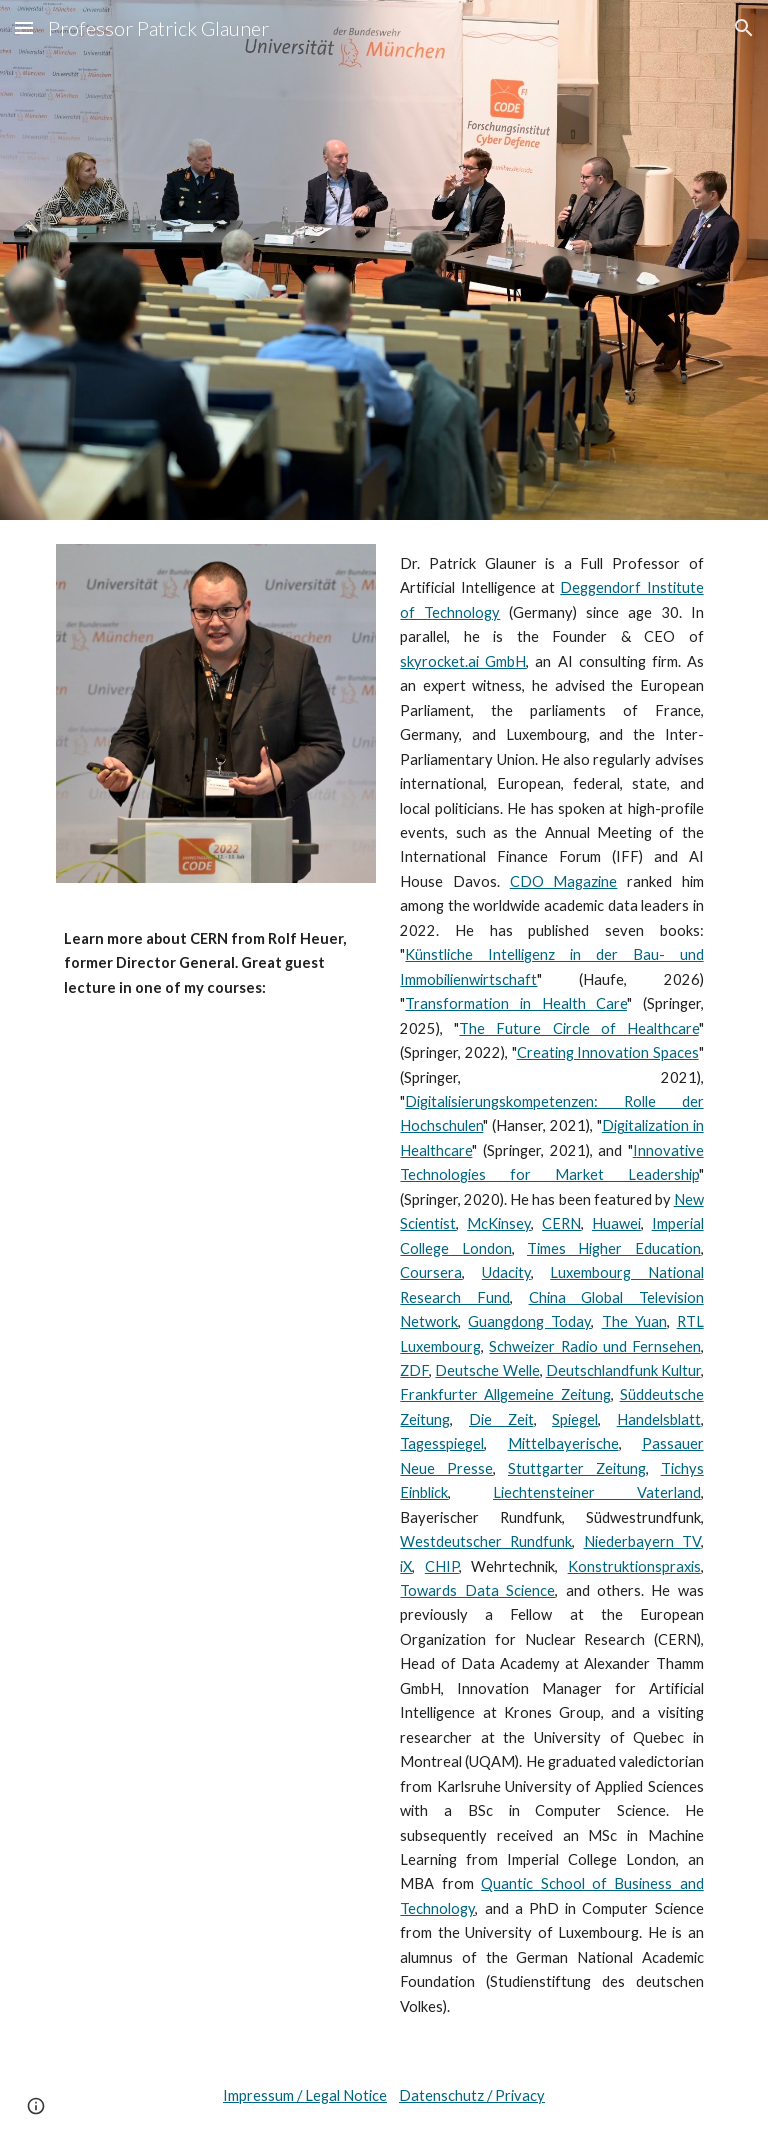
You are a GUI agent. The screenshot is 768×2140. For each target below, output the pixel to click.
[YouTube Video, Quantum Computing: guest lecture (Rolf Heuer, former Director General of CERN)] (215, 1122)
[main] (215, 948)
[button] (24, 27)
